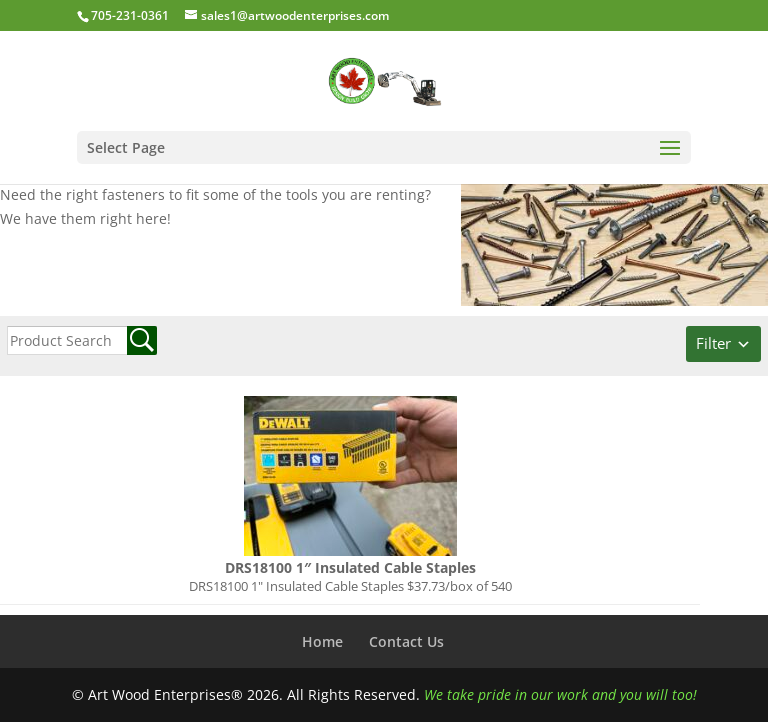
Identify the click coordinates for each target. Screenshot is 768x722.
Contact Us (406, 641)
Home (322, 641)
